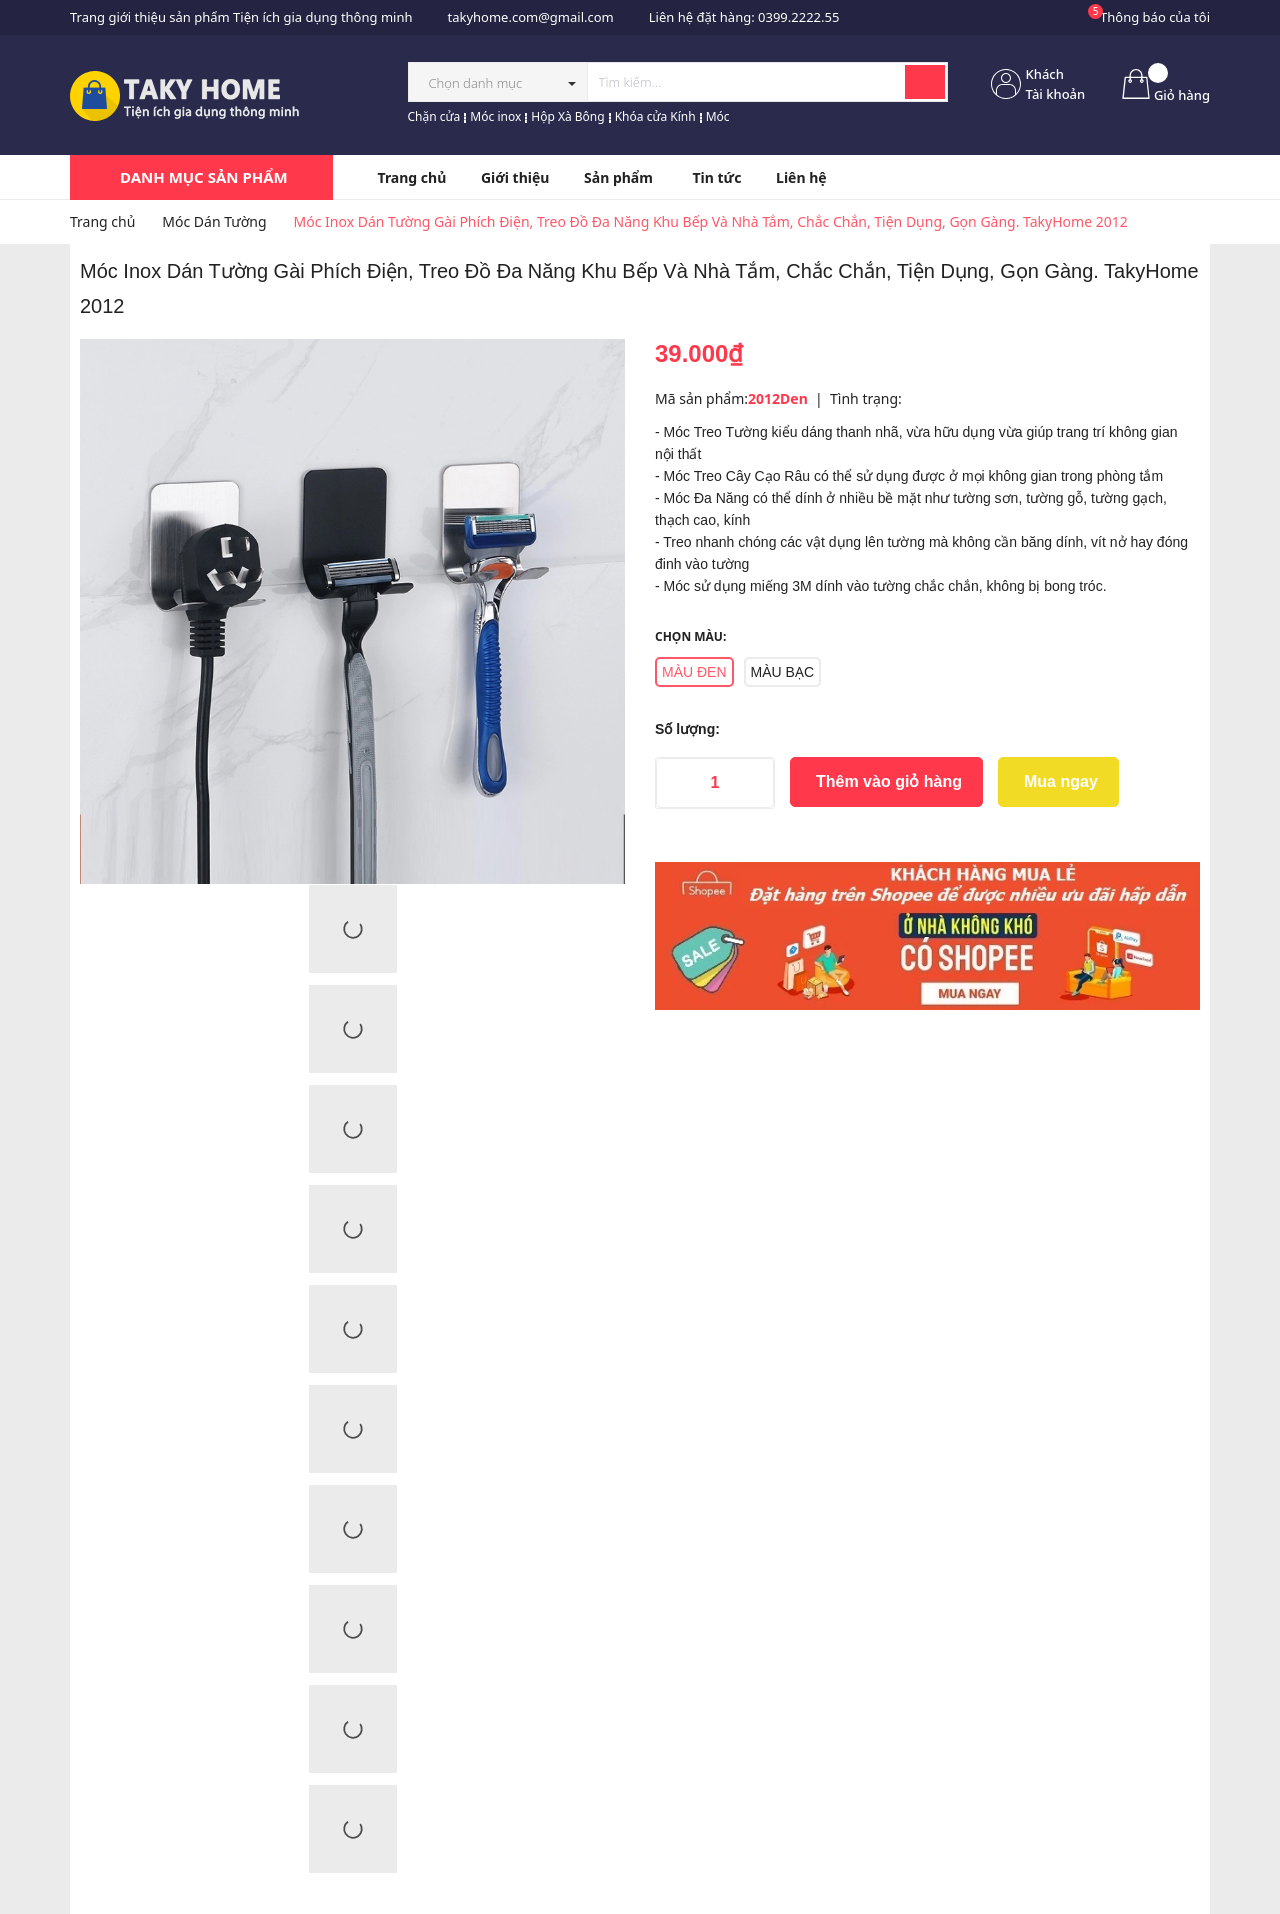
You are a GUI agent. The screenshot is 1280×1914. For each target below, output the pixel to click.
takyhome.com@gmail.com (530, 17)
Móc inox (495, 116)
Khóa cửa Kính (655, 116)
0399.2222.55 (798, 17)
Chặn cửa (434, 116)
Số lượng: (687, 729)
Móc (718, 116)
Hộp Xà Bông (567, 116)
